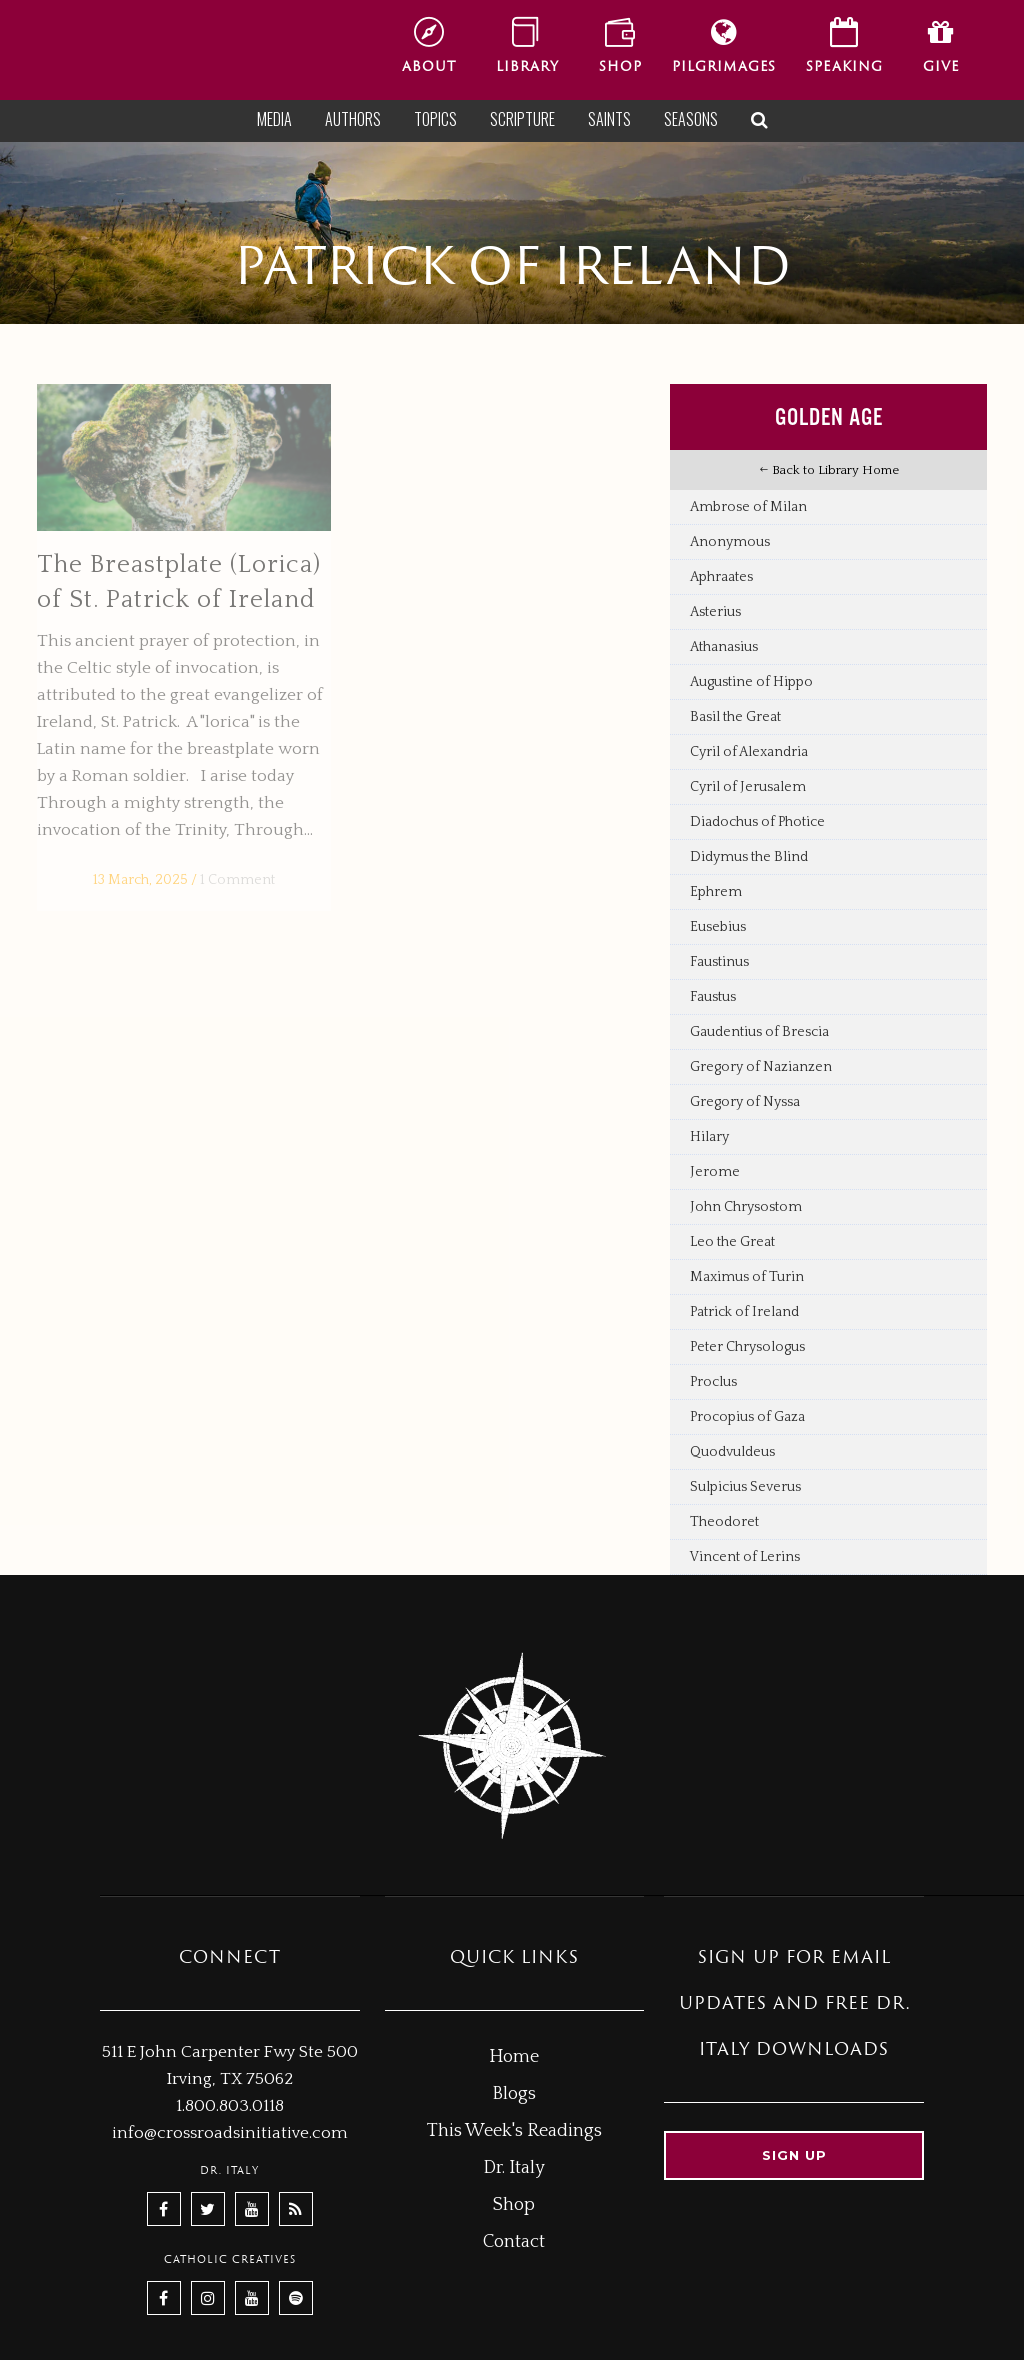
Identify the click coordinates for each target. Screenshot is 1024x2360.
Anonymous (730, 542)
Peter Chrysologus (747, 1347)
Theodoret (724, 1522)
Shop (514, 2205)
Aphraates (721, 577)
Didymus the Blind (749, 857)
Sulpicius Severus (745, 1487)
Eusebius (718, 927)
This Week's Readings (514, 2131)
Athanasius (724, 647)
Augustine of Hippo (751, 682)
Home (514, 2057)
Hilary (709, 1137)
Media (274, 119)
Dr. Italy (514, 2168)
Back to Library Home (829, 470)
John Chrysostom (746, 1207)
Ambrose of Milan (748, 507)
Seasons (691, 119)
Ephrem (716, 892)
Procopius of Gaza (747, 1417)
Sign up (794, 2155)
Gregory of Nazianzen (761, 1067)
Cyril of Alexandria (749, 752)
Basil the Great (735, 717)
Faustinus (719, 962)
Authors (353, 119)
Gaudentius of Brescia (759, 1032)
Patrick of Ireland (744, 1312)
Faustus (713, 997)
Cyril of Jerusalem (748, 787)
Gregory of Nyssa (745, 1102)
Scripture (522, 119)
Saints (609, 119)
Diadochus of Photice (757, 822)
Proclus (713, 1382)
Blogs (514, 2094)
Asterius (715, 612)
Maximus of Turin (747, 1277)
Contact (514, 2242)
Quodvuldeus (732, 1452)
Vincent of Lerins (745, 1557)
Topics (435, 119)
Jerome (715, 1172)
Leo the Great (732, 1242)
